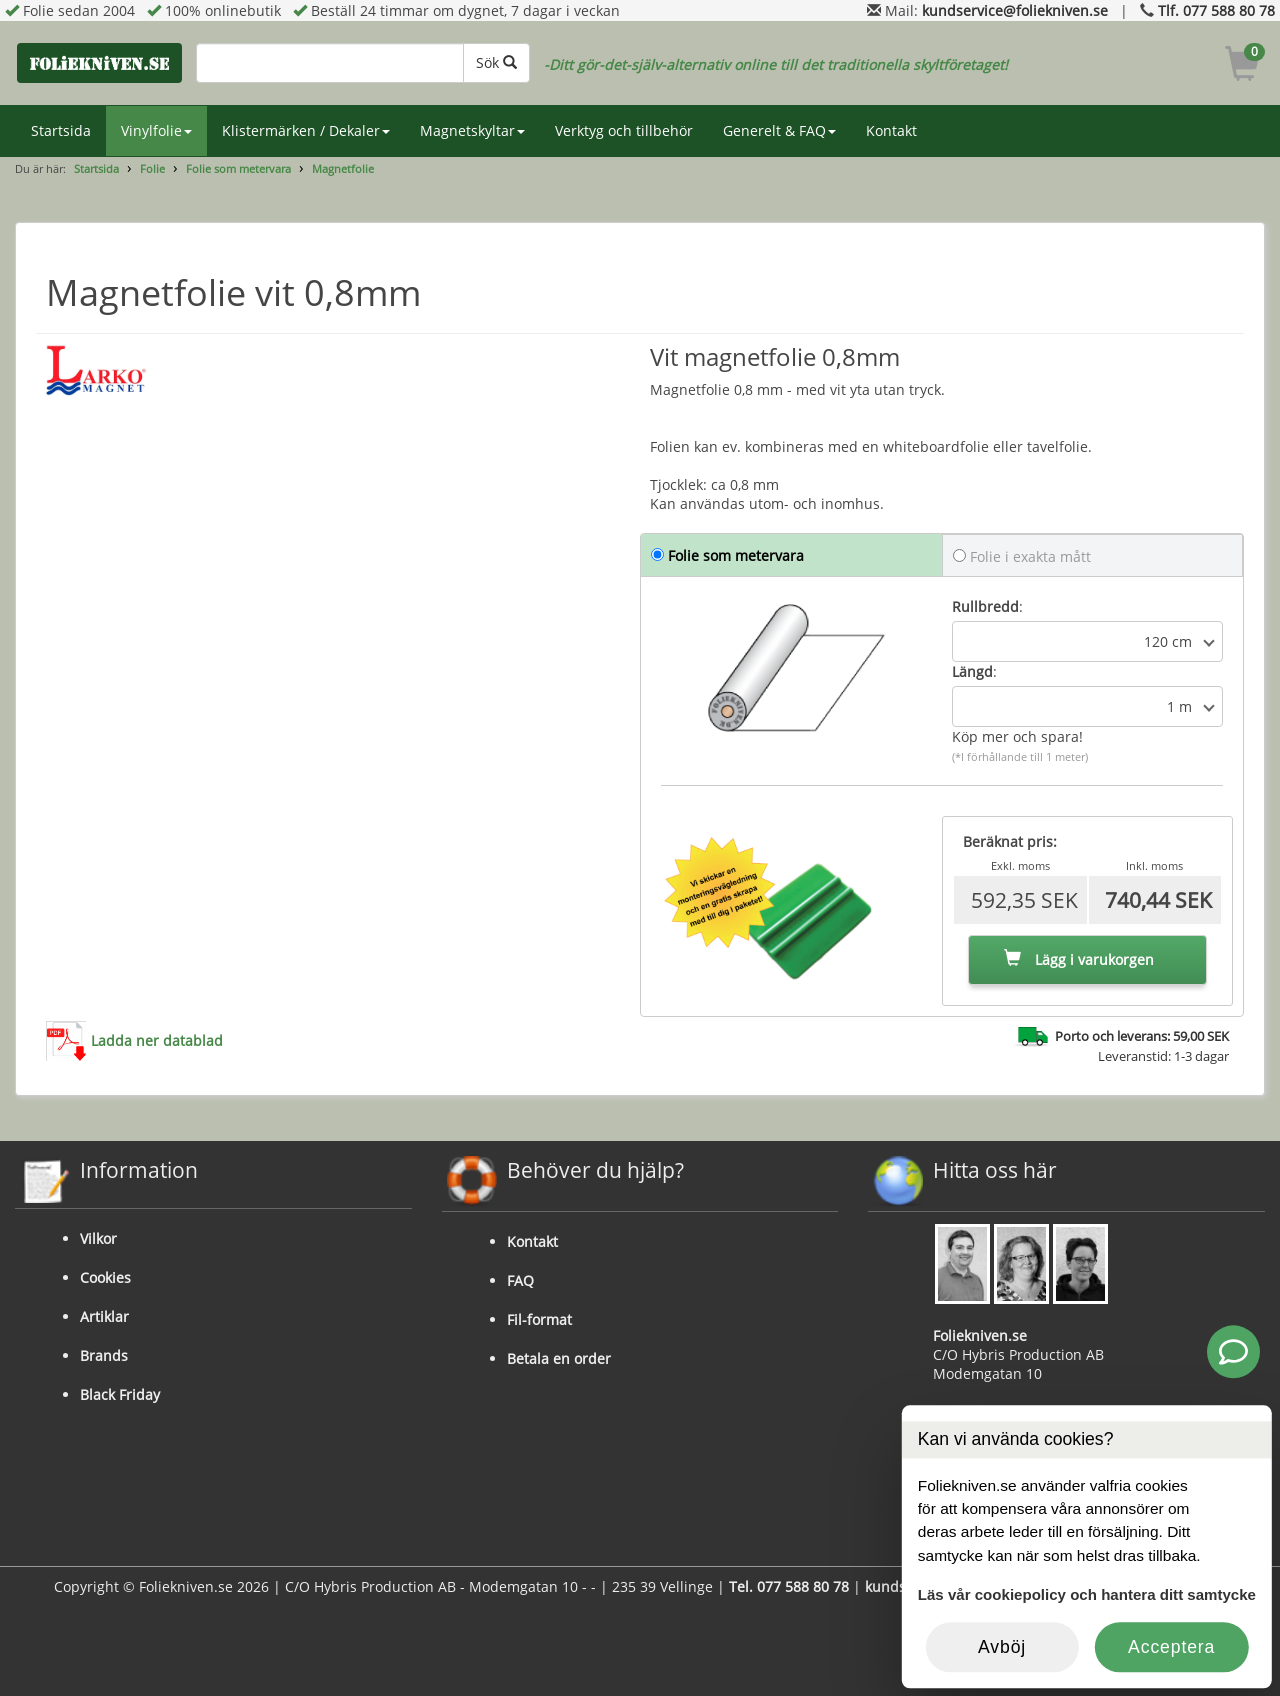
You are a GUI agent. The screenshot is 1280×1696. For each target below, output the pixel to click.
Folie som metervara (238, 168)
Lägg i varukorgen (1079, 959)
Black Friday (120, 1394)
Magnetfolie (343, 168)
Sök (496, 62)
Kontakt (891, 130)
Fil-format (539, 1319)
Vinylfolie (156, 130)
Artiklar (104, 1316)
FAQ (520, 1280)
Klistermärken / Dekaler (306, 130)
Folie (152, 168)
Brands (104, 1355)
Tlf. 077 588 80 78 (1216, 10)
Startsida (61, 130)
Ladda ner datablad (157, 1040)
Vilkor (98, 1238)
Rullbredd (985, 606)
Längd (972, 671)
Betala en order (559, 1358)
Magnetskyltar (472, 130)
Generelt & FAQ (779, 130)
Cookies (105, 1277)
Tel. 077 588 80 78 (789, 1586)
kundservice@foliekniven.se (1015, 10)
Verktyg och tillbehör (624, 130)
